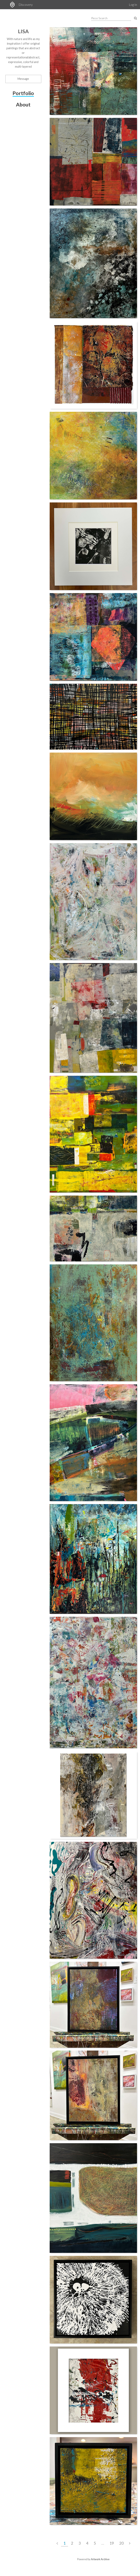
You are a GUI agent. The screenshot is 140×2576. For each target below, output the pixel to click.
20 (121, 2543)
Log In (133, 4)
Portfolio (23, 93)
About (23, 104)
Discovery (26, 4)
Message (23, 78)
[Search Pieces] (135, 18)
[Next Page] (130, 2543)
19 (111, 2543)
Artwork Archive (100, 2559)
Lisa (23, 31)
